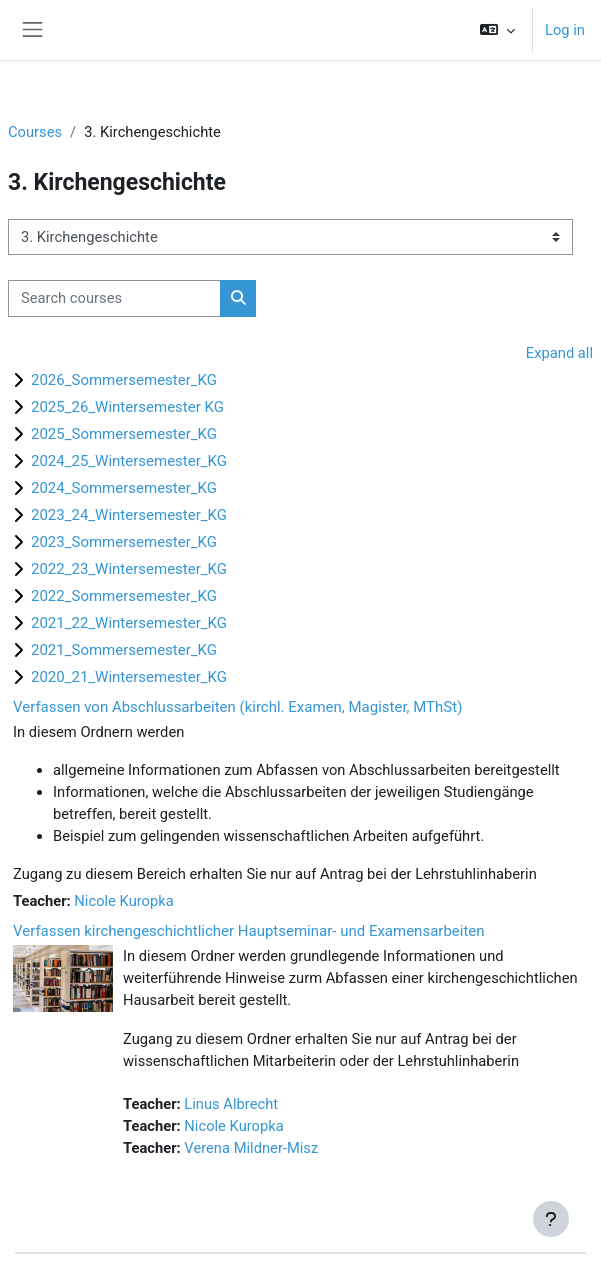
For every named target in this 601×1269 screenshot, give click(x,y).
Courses (35, 132)
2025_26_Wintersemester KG (127, 407)
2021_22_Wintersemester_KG (129, 623)
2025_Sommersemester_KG (124, 434)
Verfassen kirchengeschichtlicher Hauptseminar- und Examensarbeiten (249, 931)
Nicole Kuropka (123, 901)
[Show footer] (551, 1219)
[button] (497, 30)
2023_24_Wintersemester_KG (129, 515)
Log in (565, 30)
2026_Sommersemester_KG (124, 380)
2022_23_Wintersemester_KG (129, 569)
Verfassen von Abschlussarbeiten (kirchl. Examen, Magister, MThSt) (237, 707)
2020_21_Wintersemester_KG (129, 677)
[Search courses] (114, 298)
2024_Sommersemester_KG (124, 488)
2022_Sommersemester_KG (124, 596)
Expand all (559, 353)
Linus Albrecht (231, 1104)
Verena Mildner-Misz (251, 1148)
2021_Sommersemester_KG (124, 650)
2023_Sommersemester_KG (124, 542)
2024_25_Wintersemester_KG (129, 461)
